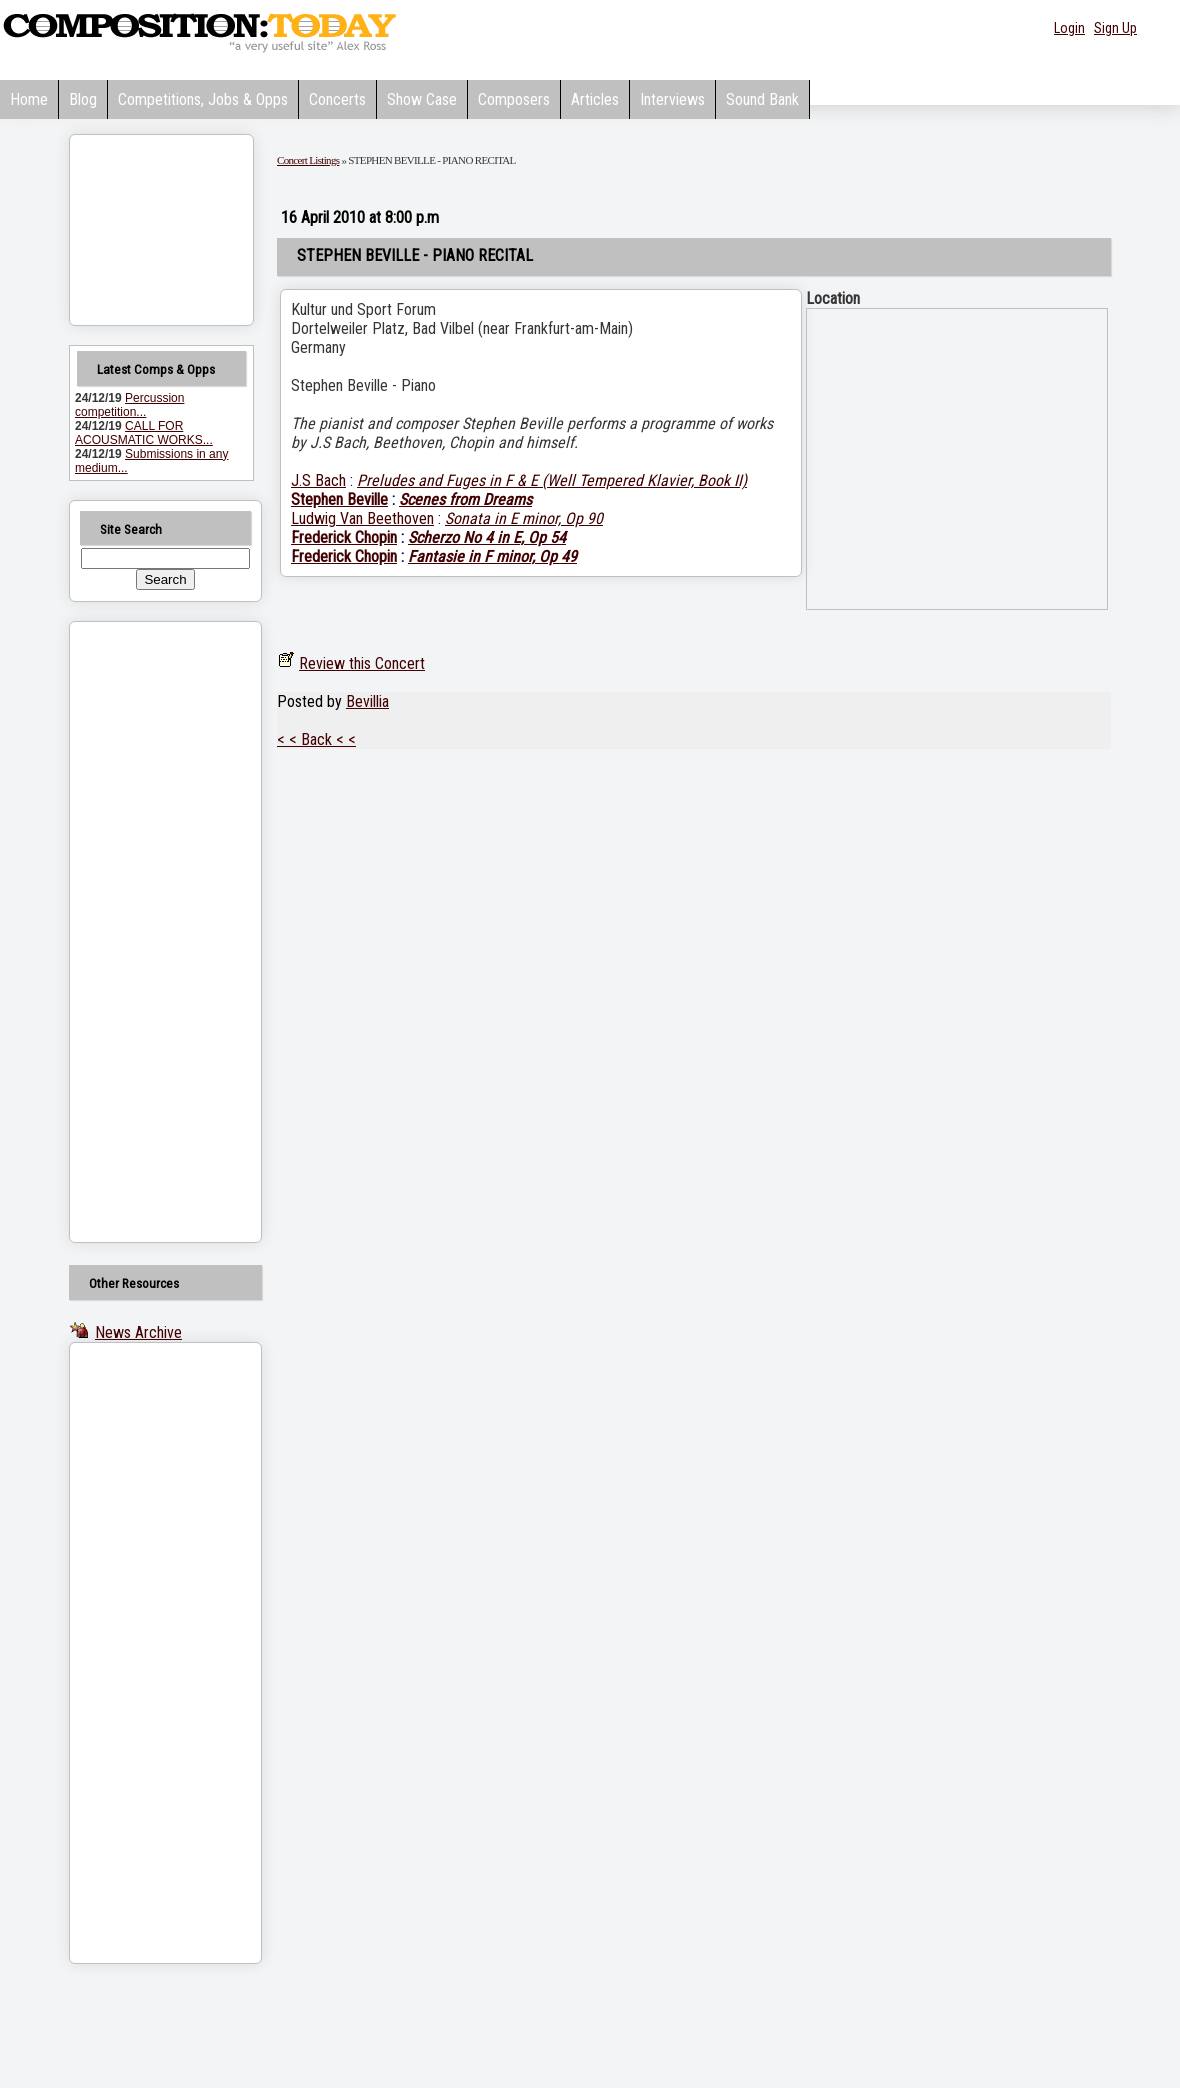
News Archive (138, 1332)
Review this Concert (362, 663)
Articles (595, 99)
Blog (83, 99)
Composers (514, 99)
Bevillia (367, 701)
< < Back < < (316, 739)
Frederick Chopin (344, 537)
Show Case (422, 99)
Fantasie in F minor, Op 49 (492, 556)
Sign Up (1115, 28)
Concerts (337, 99)
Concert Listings (308, 160)
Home (29, 99)
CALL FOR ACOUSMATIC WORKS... (144, 433)
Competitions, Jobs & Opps (203, 99)
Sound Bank (762, 99)
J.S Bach (318, 480)
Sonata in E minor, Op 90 (524, 518)
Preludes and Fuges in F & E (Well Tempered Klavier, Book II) (552, 480)
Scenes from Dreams (465, 499)
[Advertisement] (140, 932)
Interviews (672, 99)
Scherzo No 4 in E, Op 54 (487, 537)
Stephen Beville (339, 499)
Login (1069, 28)
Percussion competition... (129, 405)
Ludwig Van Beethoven (362, 518)
